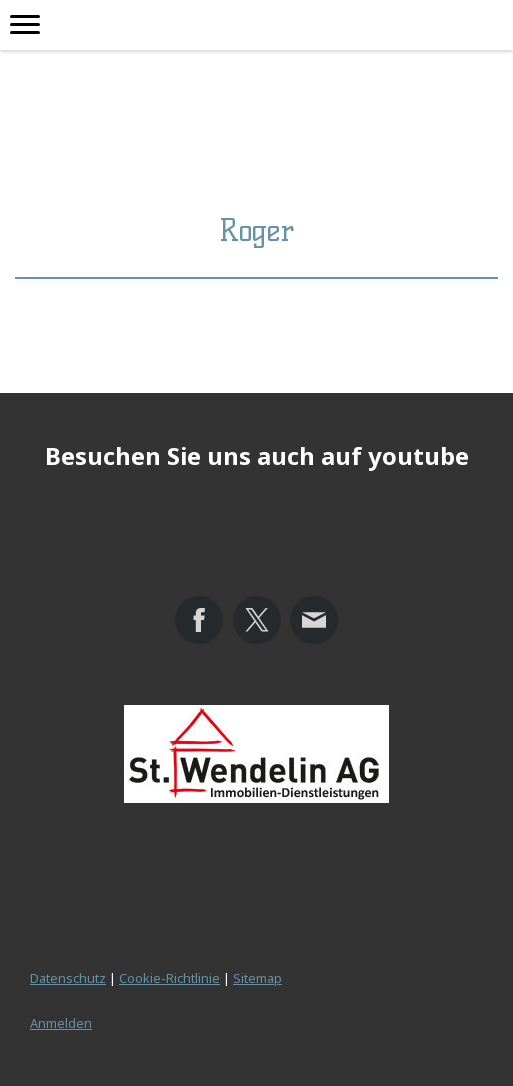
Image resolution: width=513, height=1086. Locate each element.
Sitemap (257, 978)
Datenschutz (68, 978)
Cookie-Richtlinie (169, 978)
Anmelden (61, 1023)
